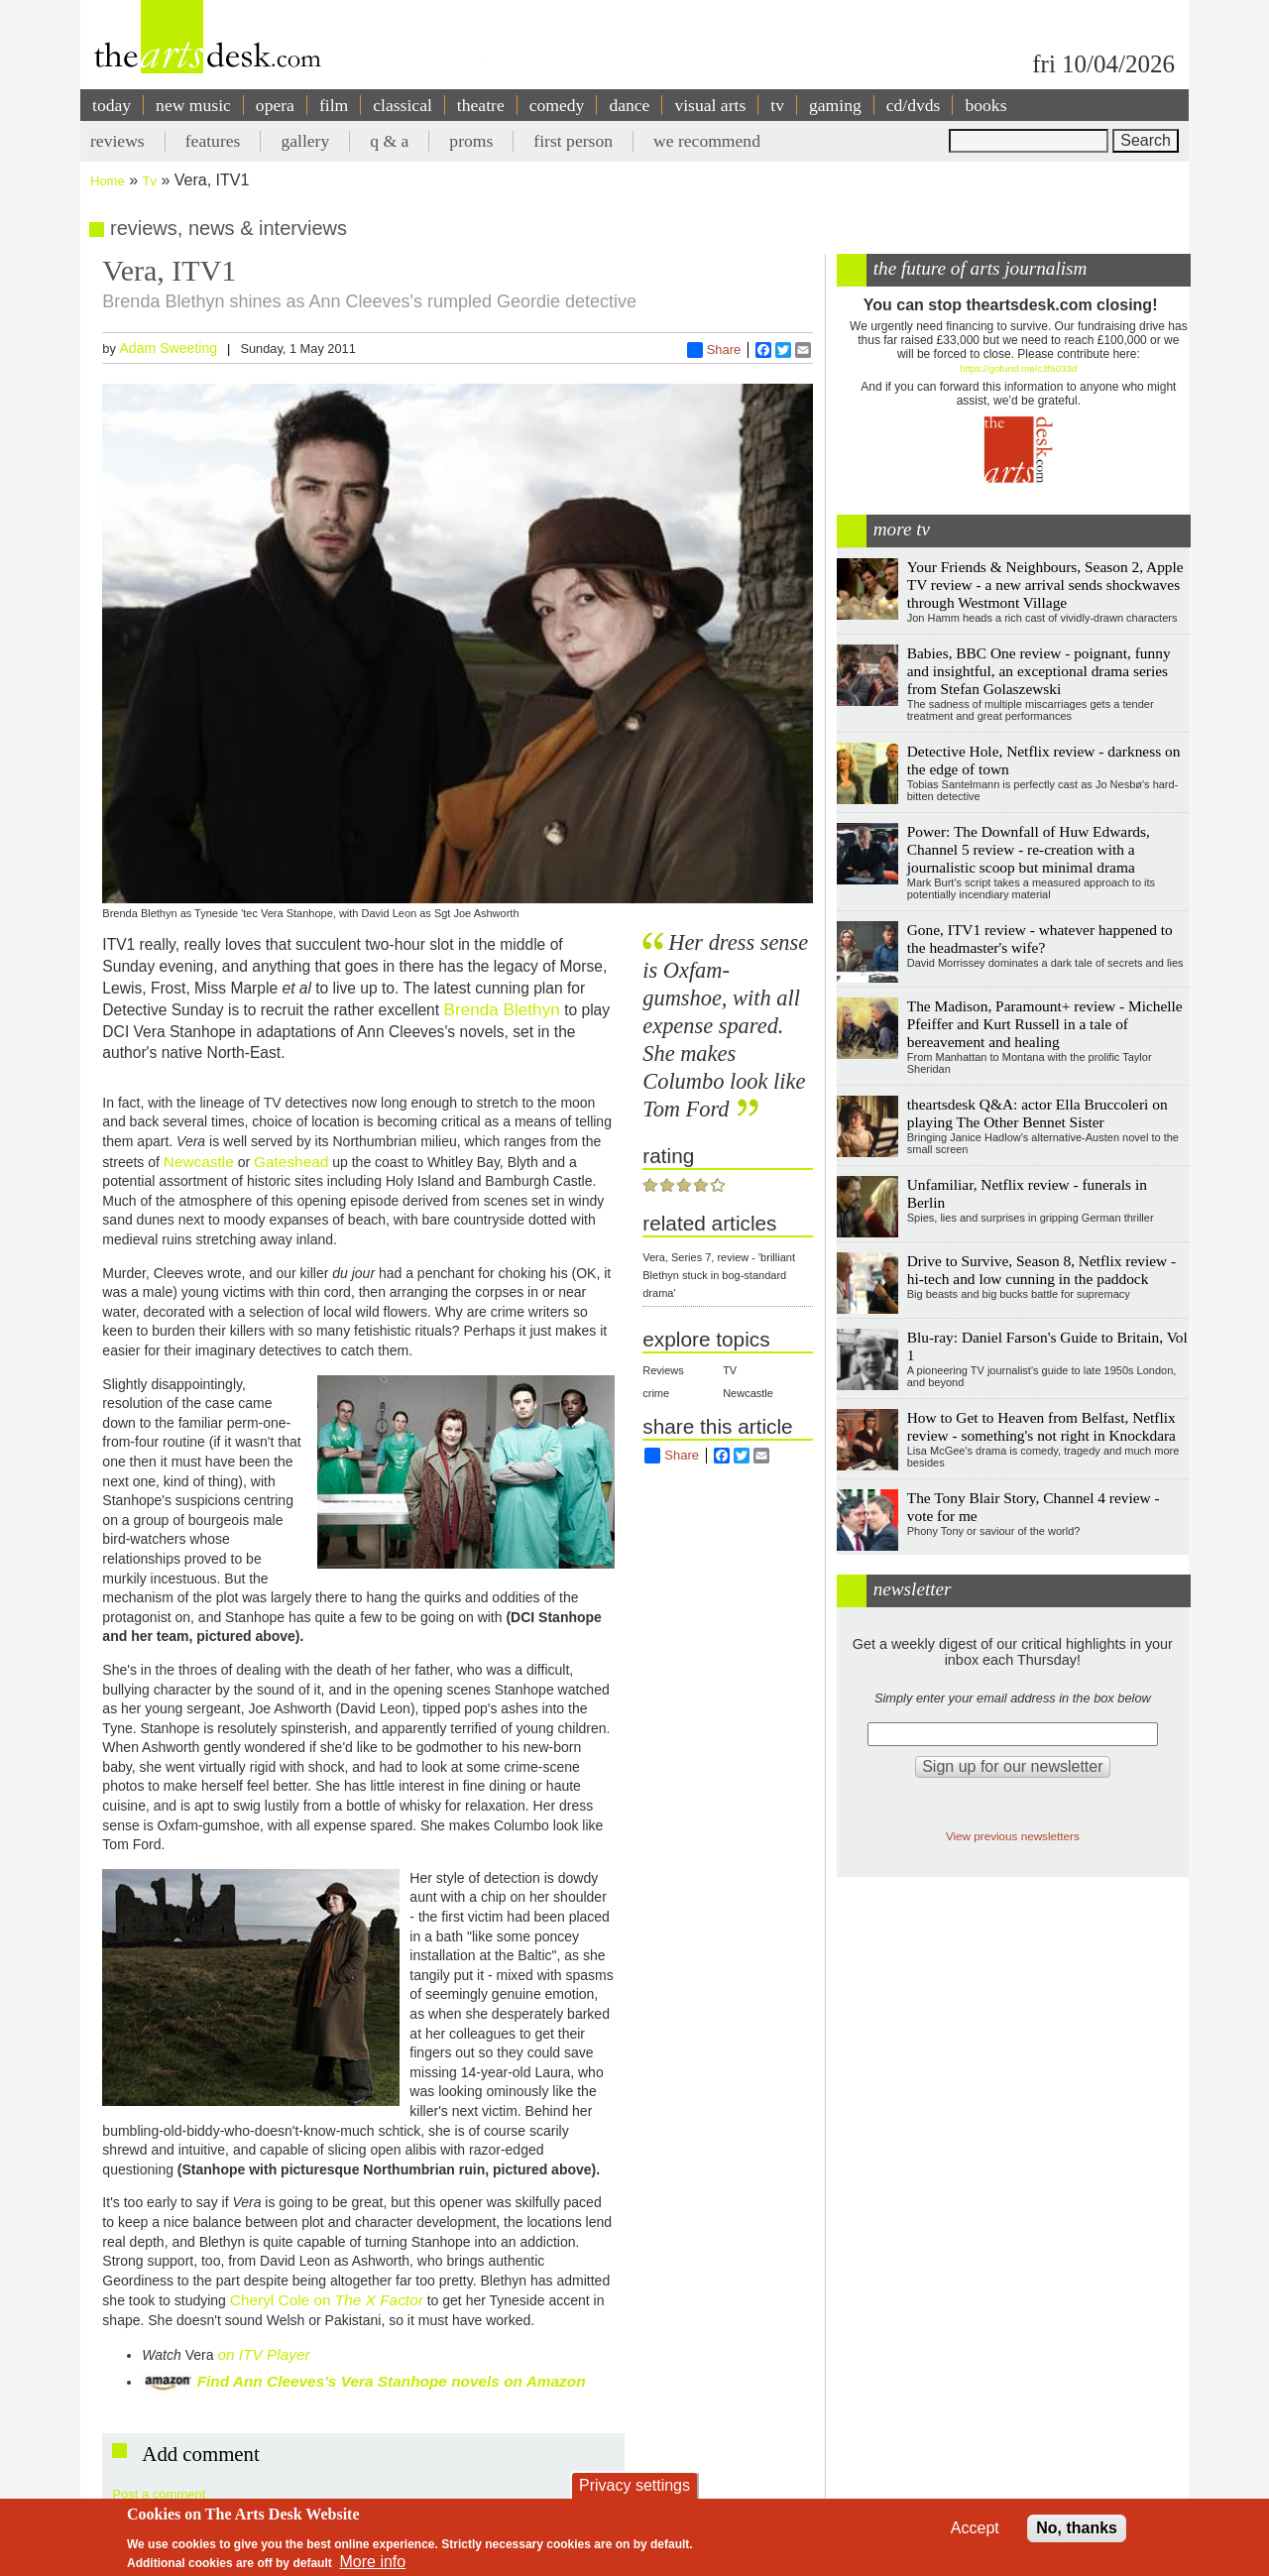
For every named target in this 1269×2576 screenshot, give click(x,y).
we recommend (706, 141)
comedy (557, 105)
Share (714, 350)
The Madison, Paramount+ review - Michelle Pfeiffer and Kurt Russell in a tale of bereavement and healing (1045, 1023)
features (213, 141)
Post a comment (158, 2494)
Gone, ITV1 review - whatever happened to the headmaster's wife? (1040, 938)
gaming (835, 105)
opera (275, 105)
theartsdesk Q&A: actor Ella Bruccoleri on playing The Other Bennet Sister (1037, 1113)
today (111, 105)
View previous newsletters (1013, 1835)
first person (573, 141)
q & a (389, 141)
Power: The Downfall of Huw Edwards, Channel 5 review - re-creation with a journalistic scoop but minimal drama (1028, 849)
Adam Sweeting (168, 348)
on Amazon (544, 2381)
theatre (481, 105)
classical (402, 105)
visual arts (710, 105)
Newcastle (199, 1161)
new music (193, 105)
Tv (150, 181)
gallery (305, 141)
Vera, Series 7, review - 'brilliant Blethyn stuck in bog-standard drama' (718, 1275)
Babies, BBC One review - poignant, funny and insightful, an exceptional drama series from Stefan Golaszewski (1039, 670)
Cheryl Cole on (326, 2299)
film (333, 105)
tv (777, 105)
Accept (975, 2527)
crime (655, 1393)
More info (373, 2561)
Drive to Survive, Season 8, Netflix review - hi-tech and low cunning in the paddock (1041, 1269)
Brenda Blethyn (501, 1009)
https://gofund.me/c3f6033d (1018, 368)
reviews (117, 141)
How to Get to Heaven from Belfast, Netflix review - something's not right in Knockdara (1041, 1426)
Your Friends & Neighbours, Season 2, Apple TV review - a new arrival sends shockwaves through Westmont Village (1045, 584)
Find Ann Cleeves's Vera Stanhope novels (351, 2381)
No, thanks (1076, 2527)
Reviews (663, 1370)
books (985, 105)
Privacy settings (634, 2485)
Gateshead (291, 1161)
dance (629, 105)
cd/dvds (913, 105)
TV (730, 1370)
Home (107, 181)
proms (471, 141)
